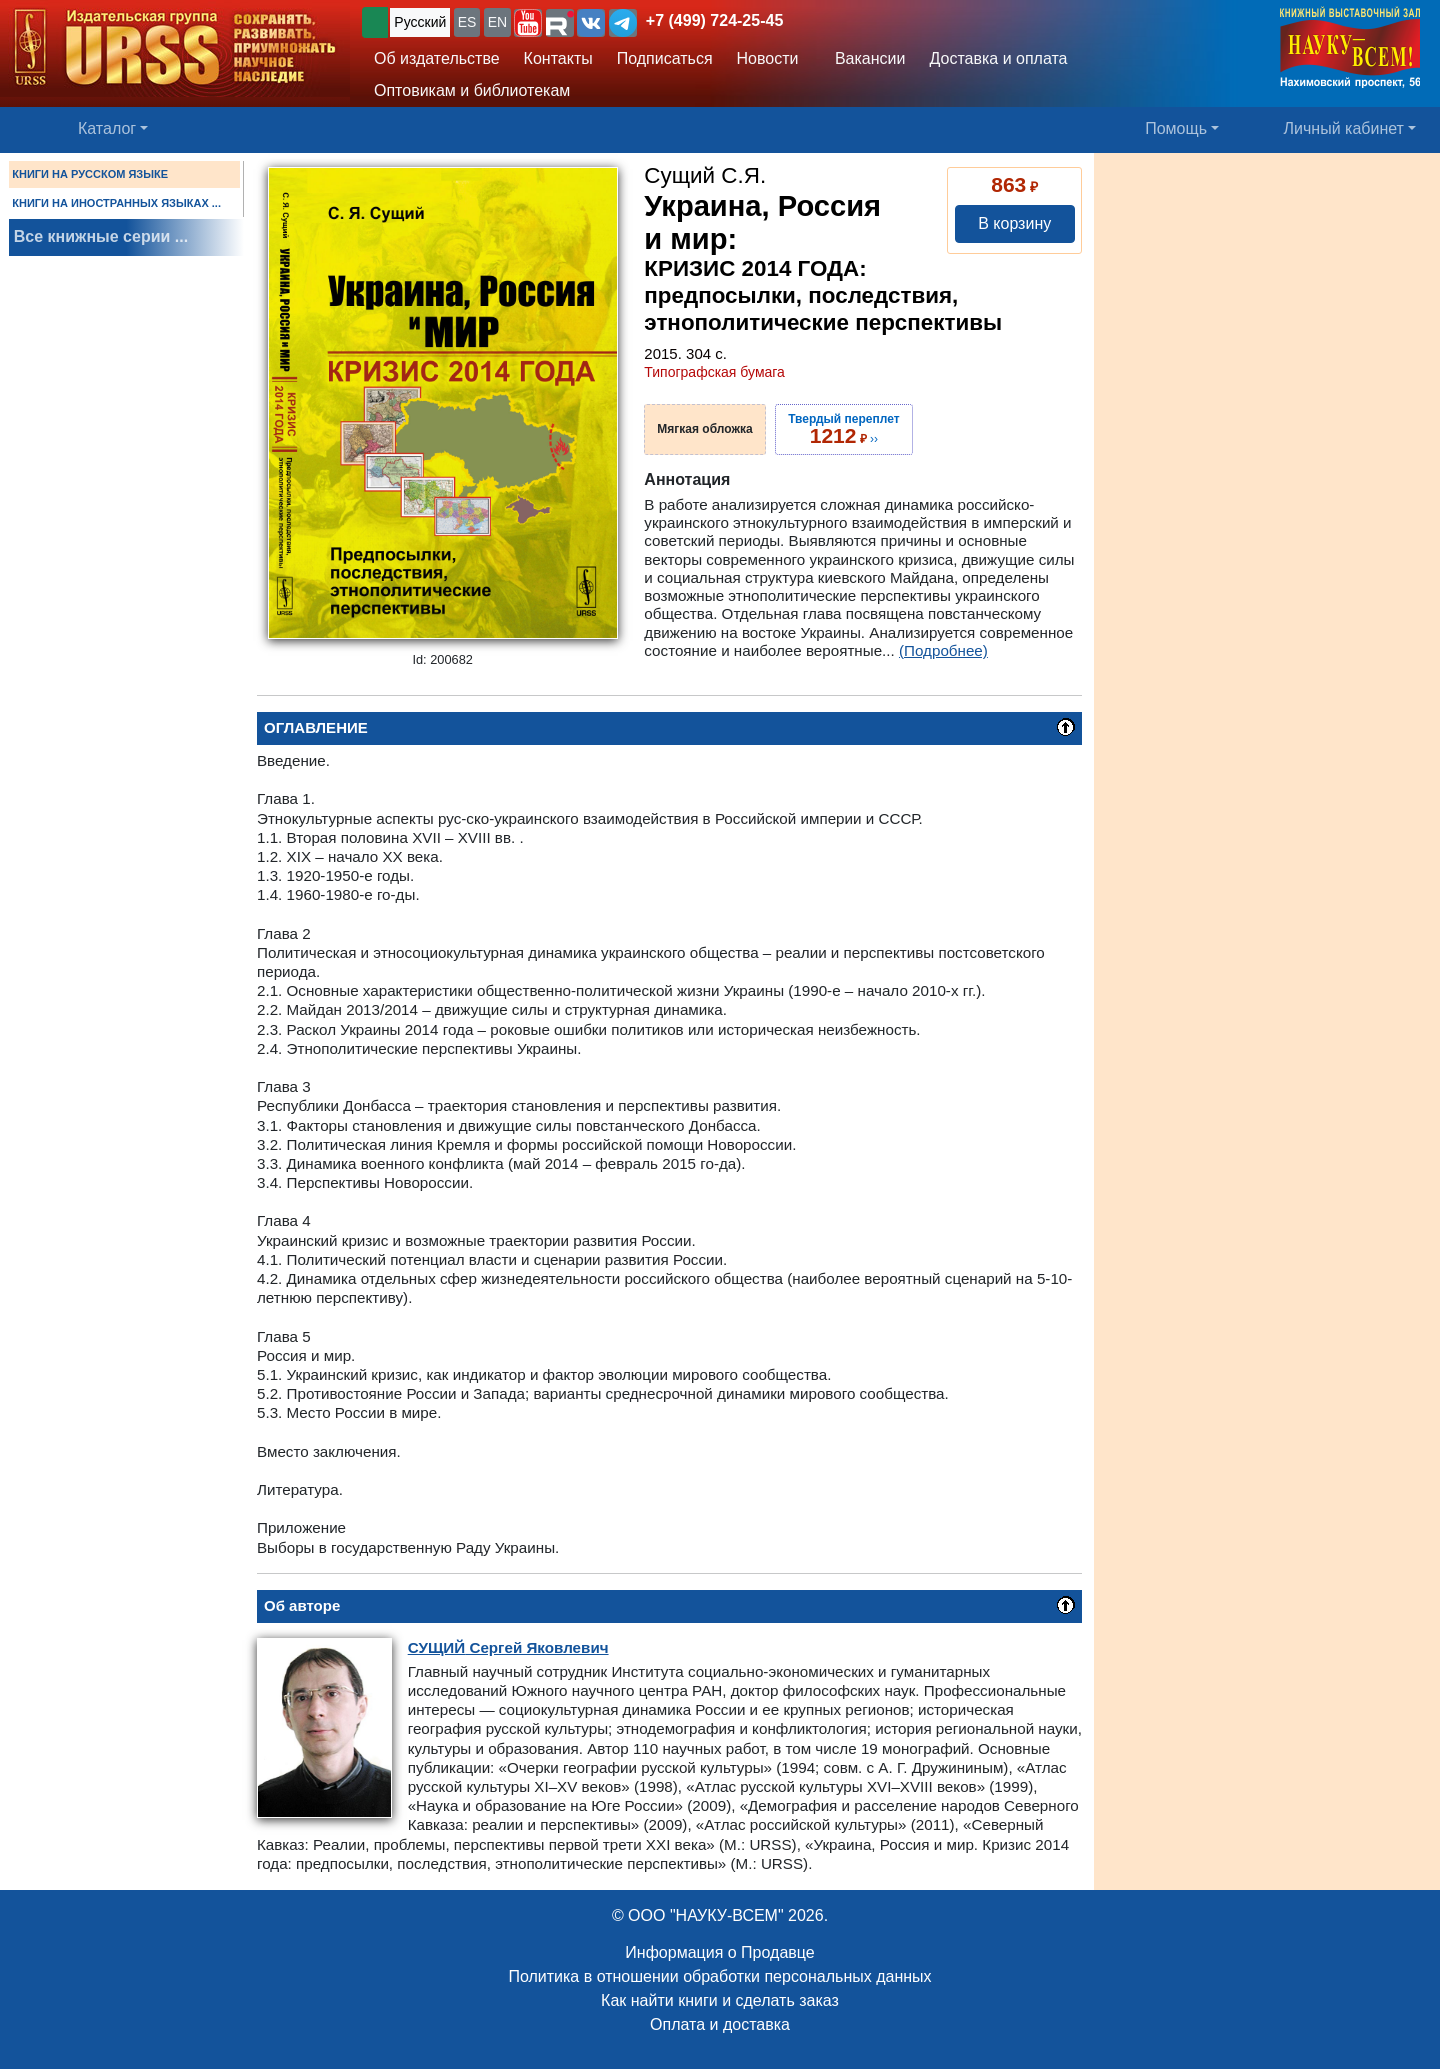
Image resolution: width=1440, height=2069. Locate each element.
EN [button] (497, 22)
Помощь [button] (1176, 128)
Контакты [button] (558, 58)
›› (843, 429)
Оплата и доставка (720, 2024)
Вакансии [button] (866, 58)
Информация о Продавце (719, 1952)
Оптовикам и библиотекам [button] (472, 90)
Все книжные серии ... (101, 236)
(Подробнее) (943, 650)
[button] (528, 23)
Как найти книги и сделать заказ (720, 2000)
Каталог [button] (107, 128)
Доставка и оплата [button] (998, 58)
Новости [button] (768, 58)
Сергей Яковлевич (508, 1647)
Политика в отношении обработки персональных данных (719, 1976)
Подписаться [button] (665, 58)
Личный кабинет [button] (1344, 128)
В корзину (1014, 223)
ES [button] (467, 22)
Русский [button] (420, 22)
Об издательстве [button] (437, 58)
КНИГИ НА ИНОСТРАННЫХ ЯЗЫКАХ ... (116, 203)
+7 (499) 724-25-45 (714, 20)
